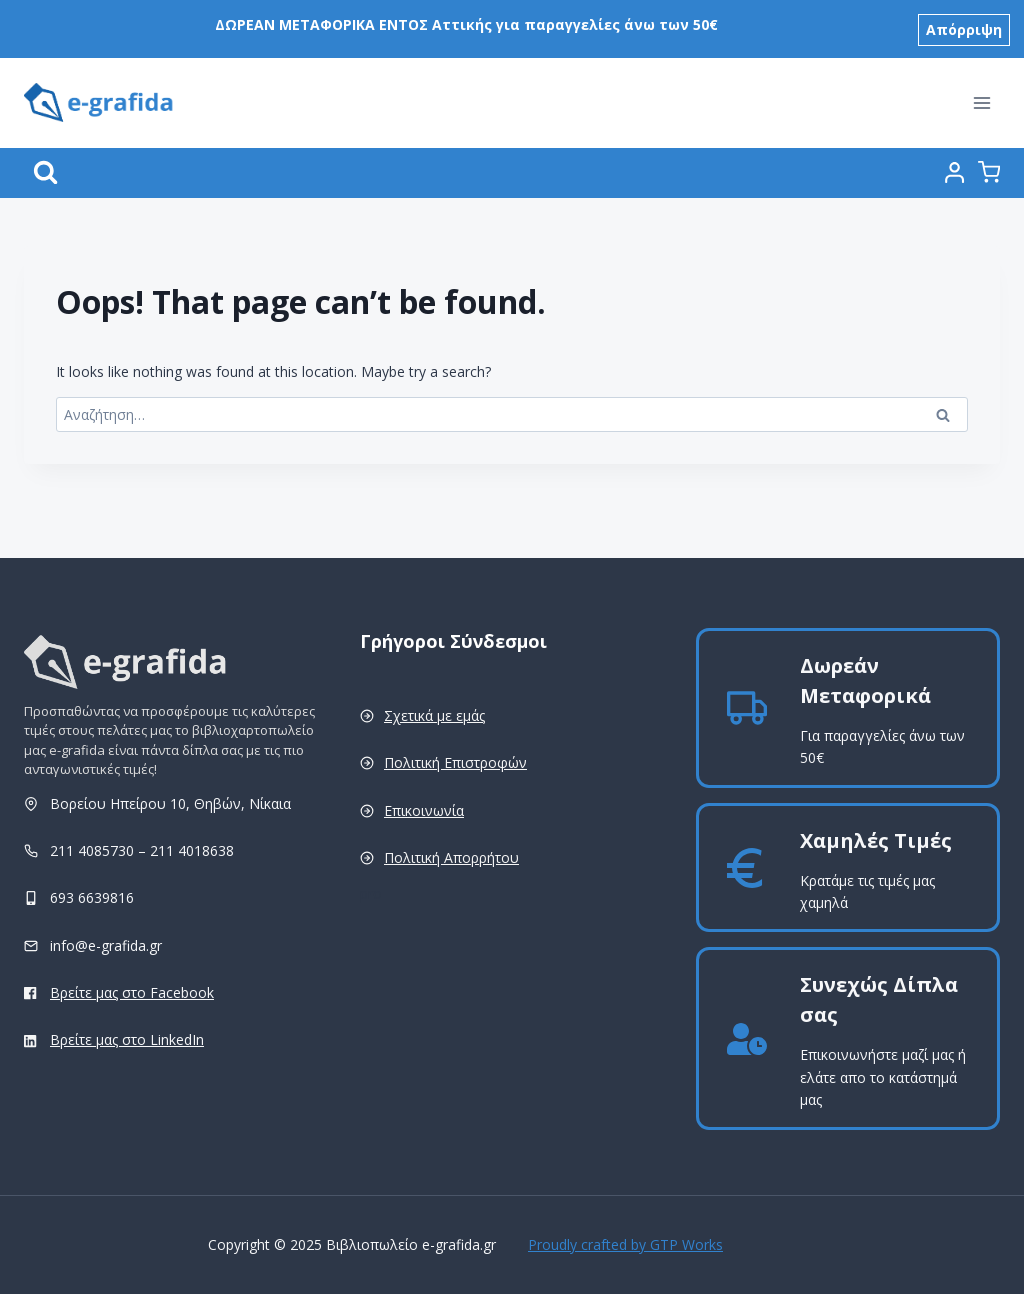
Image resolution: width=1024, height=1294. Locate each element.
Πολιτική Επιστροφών (455, 762)
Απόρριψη (964, 25)
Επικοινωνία (424, 810)
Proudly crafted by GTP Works (625, 1244)
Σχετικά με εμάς (434, 715)
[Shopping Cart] (989, 167)
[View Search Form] (45, 167)
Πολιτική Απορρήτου (451, 857)
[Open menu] (981, 97)
